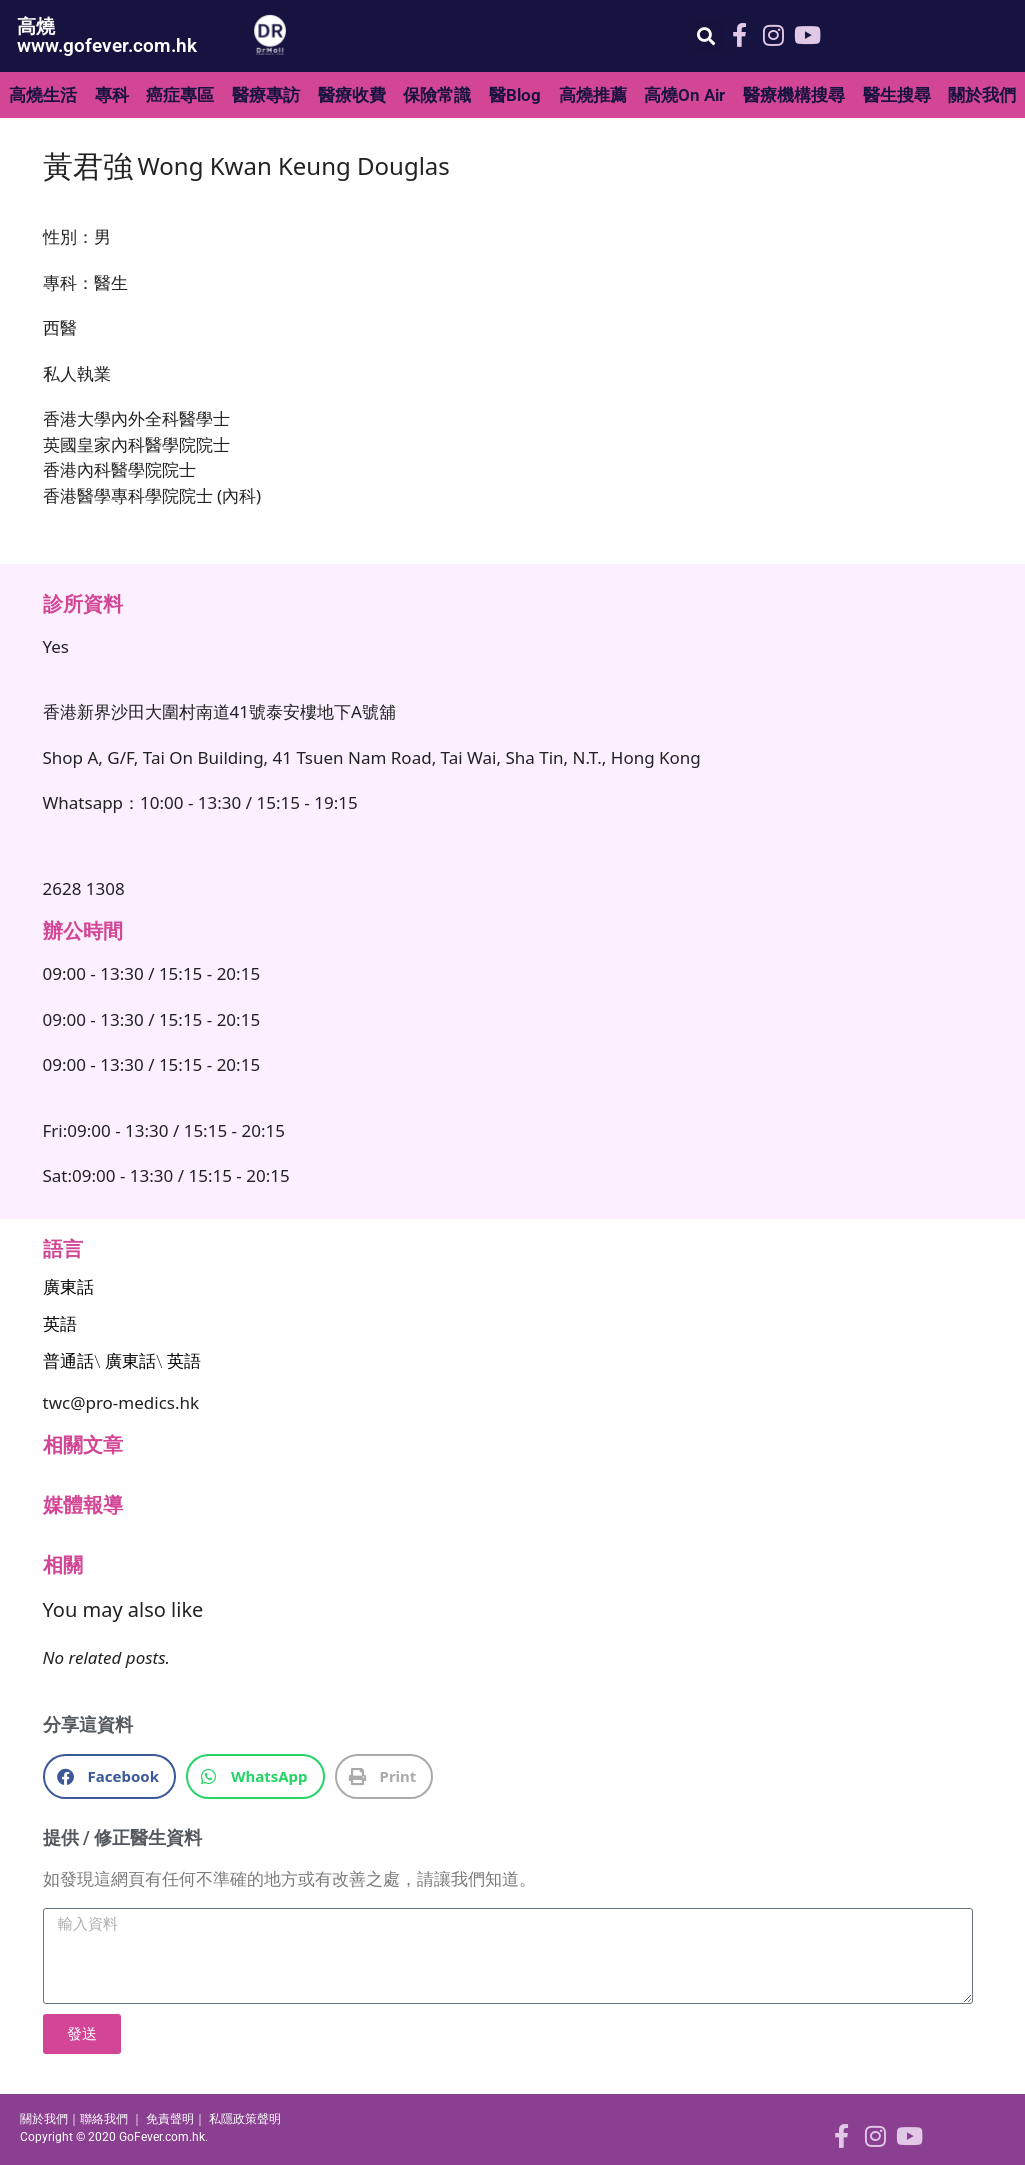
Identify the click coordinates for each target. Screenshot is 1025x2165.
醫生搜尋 (897, 95)
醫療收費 (352, 95)
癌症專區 (180, 95)
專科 (112, 95)
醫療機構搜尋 (794, 95)
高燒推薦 (593, 95)
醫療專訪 (266, 95)
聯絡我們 (104, 2119)
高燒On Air (684, 95)
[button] (706, 36)
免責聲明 (170, 2119)
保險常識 (437, 95)
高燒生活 (43, 95)
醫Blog (515, 95)
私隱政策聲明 (245, 2119)
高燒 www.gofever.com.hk (107, 36)
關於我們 (44, 2119)
